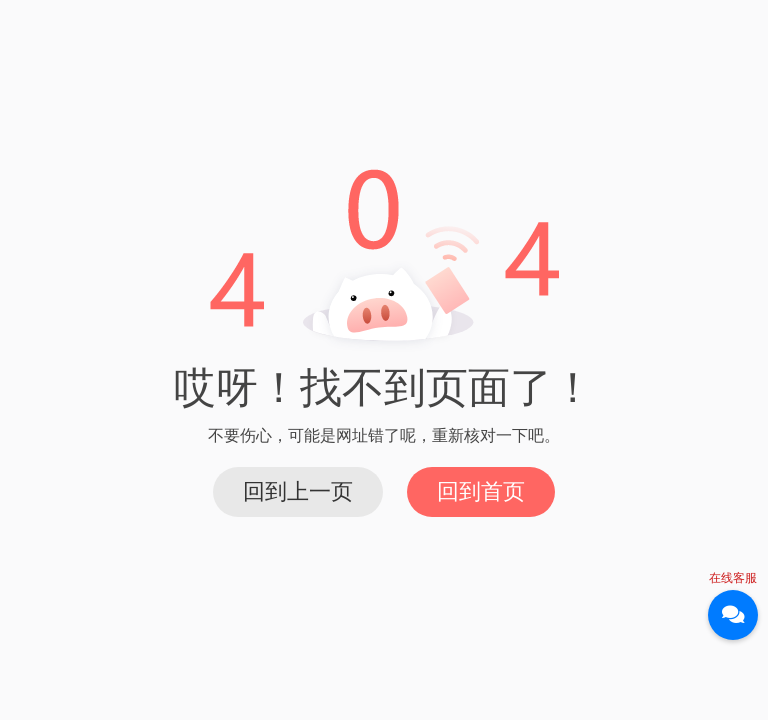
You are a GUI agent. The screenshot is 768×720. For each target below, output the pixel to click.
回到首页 (481, 491)
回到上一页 (298, 491)
